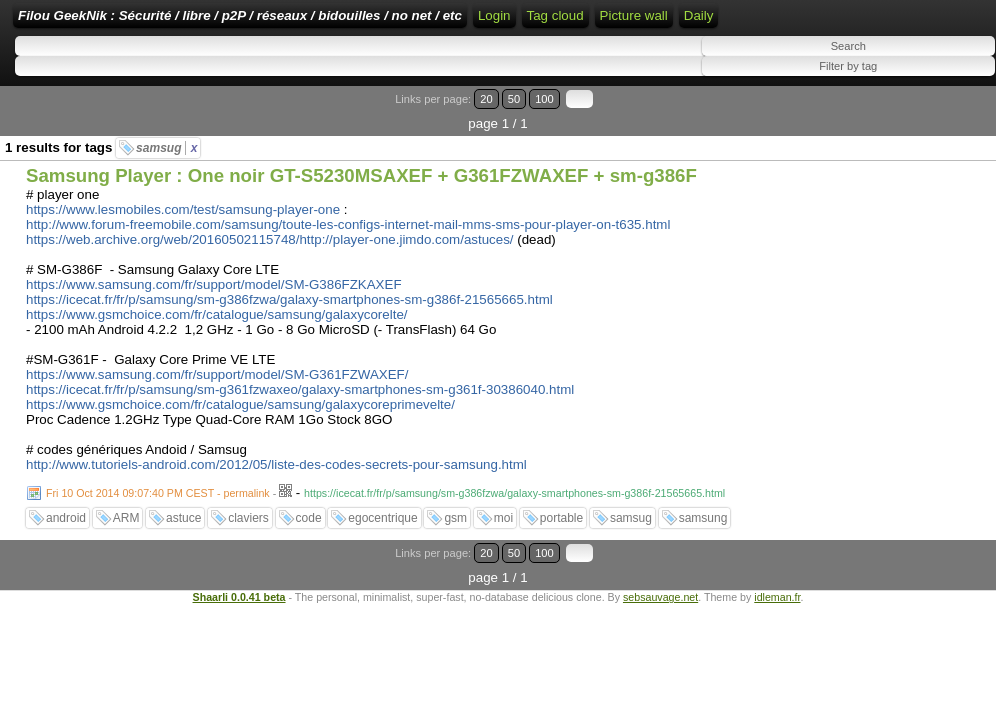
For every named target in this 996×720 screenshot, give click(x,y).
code (309, 558)
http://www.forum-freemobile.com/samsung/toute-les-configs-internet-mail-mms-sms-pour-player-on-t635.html (348, 264)
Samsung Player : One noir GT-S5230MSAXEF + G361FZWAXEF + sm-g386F (361, 215)
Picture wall (52, 90)
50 (912, 163)
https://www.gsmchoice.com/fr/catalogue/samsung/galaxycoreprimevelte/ (240, 444)
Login (670, 22)
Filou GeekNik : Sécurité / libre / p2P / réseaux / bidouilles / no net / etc (365, 22)
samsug (166, 188)
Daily (117, 90)
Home (621, 22)
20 (893, 163)
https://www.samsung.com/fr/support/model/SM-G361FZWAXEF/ (217, 414)
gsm (455, 558)
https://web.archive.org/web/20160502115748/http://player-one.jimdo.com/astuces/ (270, 279)
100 (934, 163)
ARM (126, 558)
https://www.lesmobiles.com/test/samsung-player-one (183, 249)
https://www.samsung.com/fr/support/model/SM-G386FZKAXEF (214, 324)
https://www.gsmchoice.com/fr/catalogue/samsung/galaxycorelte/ (217, 354)
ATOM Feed (821, 22)
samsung (703, 558)
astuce (183, 558)
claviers (248, 558)
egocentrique (382, 558)
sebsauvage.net (660, 612)
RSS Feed (734, 22)
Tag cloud (901, 52)
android (66, 558)
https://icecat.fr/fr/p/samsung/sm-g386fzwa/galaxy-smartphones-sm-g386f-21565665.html (289, 339)
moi (503, 558)
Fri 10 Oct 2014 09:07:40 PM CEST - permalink (158, 533)
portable (561, 558)
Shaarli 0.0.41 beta (239, 612)
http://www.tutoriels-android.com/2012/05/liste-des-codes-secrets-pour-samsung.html (276, 504)
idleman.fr (777, 612)
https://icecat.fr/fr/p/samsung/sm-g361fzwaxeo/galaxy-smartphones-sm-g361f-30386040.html (300, 429)
